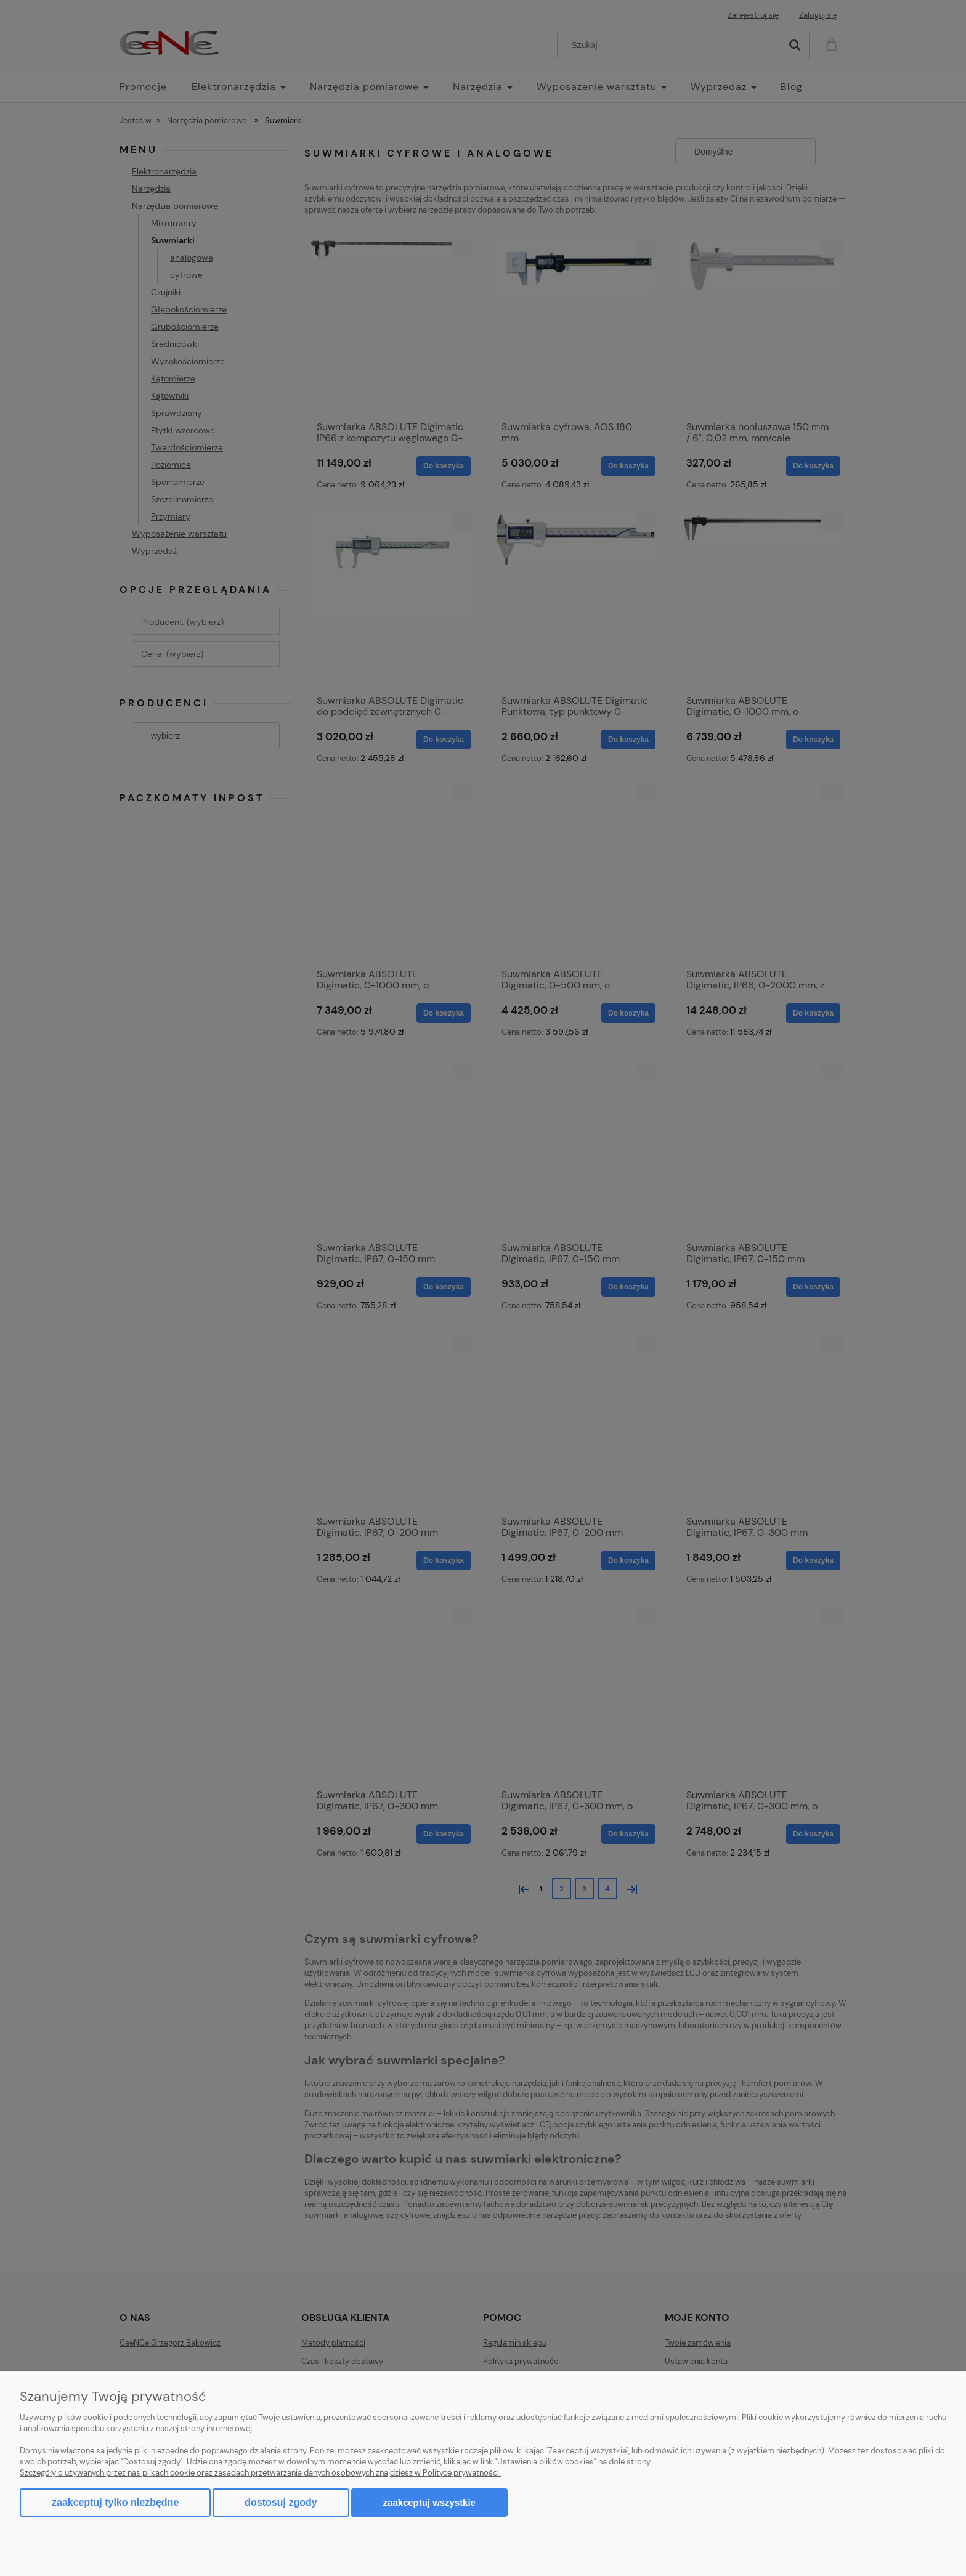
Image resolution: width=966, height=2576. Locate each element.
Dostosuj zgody (281, 2502)
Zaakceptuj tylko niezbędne (115, 2502)
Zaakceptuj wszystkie (429, 2502)
